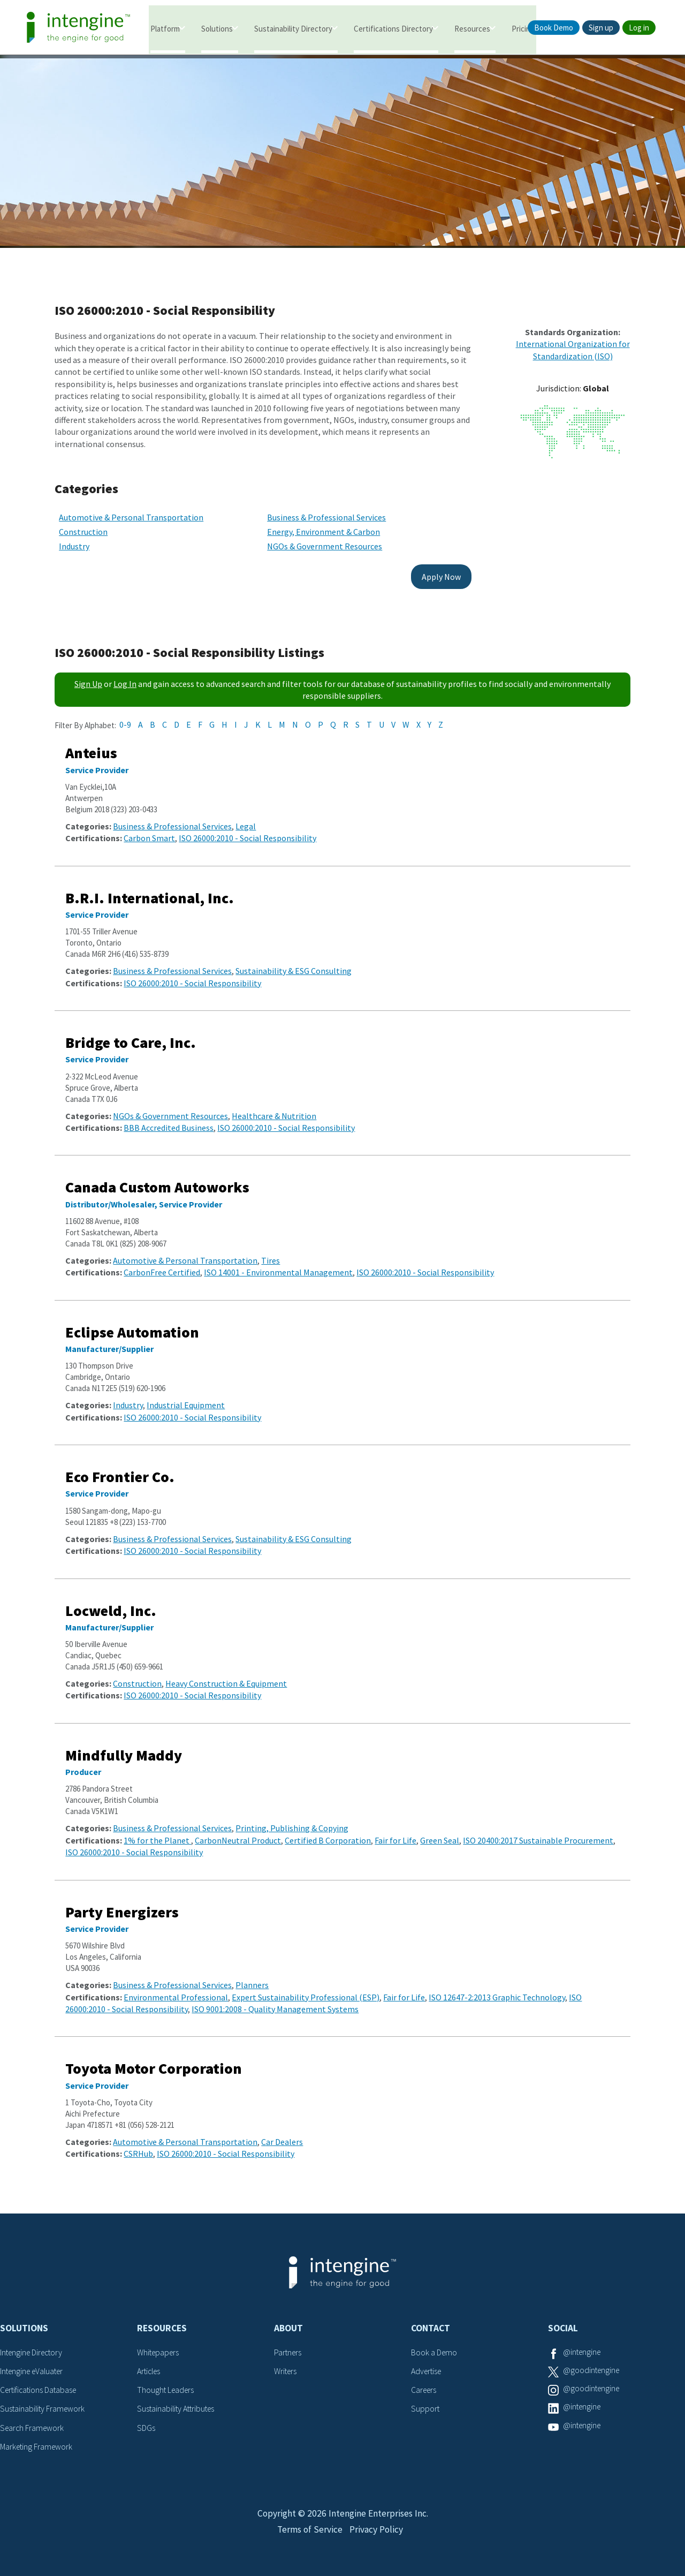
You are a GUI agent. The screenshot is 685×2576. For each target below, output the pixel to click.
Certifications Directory (393, 28)
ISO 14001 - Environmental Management (278, 1265)
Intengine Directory (33, 2345)
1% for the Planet (157, 1833)
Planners (252, 1978)
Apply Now (420, 569)
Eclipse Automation (132, 1325)
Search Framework (33, 2419)
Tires (270, 1253)
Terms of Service (308, 2526)
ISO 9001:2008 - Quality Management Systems (275, 2002)
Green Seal (439, 1833)
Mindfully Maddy (123, 1748)
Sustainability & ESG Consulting (293, 963)
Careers (424, 2382)
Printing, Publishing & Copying (291, 1821)
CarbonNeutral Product (238, 1833)
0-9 (125, 717)
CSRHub (138, 2146)
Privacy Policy (377, 2526)
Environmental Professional (176, 1990)
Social (563, 2321)
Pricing (523, 28)
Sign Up (88, 676)
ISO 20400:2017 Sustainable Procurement (538, 1833)
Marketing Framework (37, 2438)
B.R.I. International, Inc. (149, 891)
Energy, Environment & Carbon (312, 524)
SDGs (146, 2419)
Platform (165, 28)
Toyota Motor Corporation (153, 2061)
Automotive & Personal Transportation (131, 510)
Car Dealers (282, 2134)
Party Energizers (122, 1905)
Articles (150, 2364)
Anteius (91, 746)
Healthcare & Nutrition (274, 1109)
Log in (639, 27)
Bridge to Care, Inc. (130, 1035)
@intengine (583, 2345)
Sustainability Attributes (177, 2401)
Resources (472, 28)
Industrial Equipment (186, 1398)
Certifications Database (40, 2382)
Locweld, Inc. (110, 1603)
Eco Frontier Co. (119, 1469)
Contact (430, 2321)
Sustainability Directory (293, 28)
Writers (286, 2364)
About (288, 2321)
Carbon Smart (149, 831)
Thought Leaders (166, 2382)
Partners (288, 2345)
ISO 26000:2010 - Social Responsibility (247, 831)
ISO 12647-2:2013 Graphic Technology (497, 1990)
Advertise (427, 2364)
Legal (245, 819)
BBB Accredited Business (169, 1120)
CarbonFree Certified (162, 1265)
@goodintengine (592, 2364)
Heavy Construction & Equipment (226, 1676)
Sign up (601, 27)
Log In (124, 676)
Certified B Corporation (328, 1833)
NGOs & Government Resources (313, 539)
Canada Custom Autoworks (157, 1180)
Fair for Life (395, 1833)
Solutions (217, 28)
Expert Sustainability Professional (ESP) (305, 1990)
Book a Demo (434, 2345)
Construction (83, 524)
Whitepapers (159, 2345)
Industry (74, 539)
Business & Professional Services (315, 510)
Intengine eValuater (34, 2364)
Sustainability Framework (43, 2401)
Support (425, 2401)
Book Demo (553, 27)
